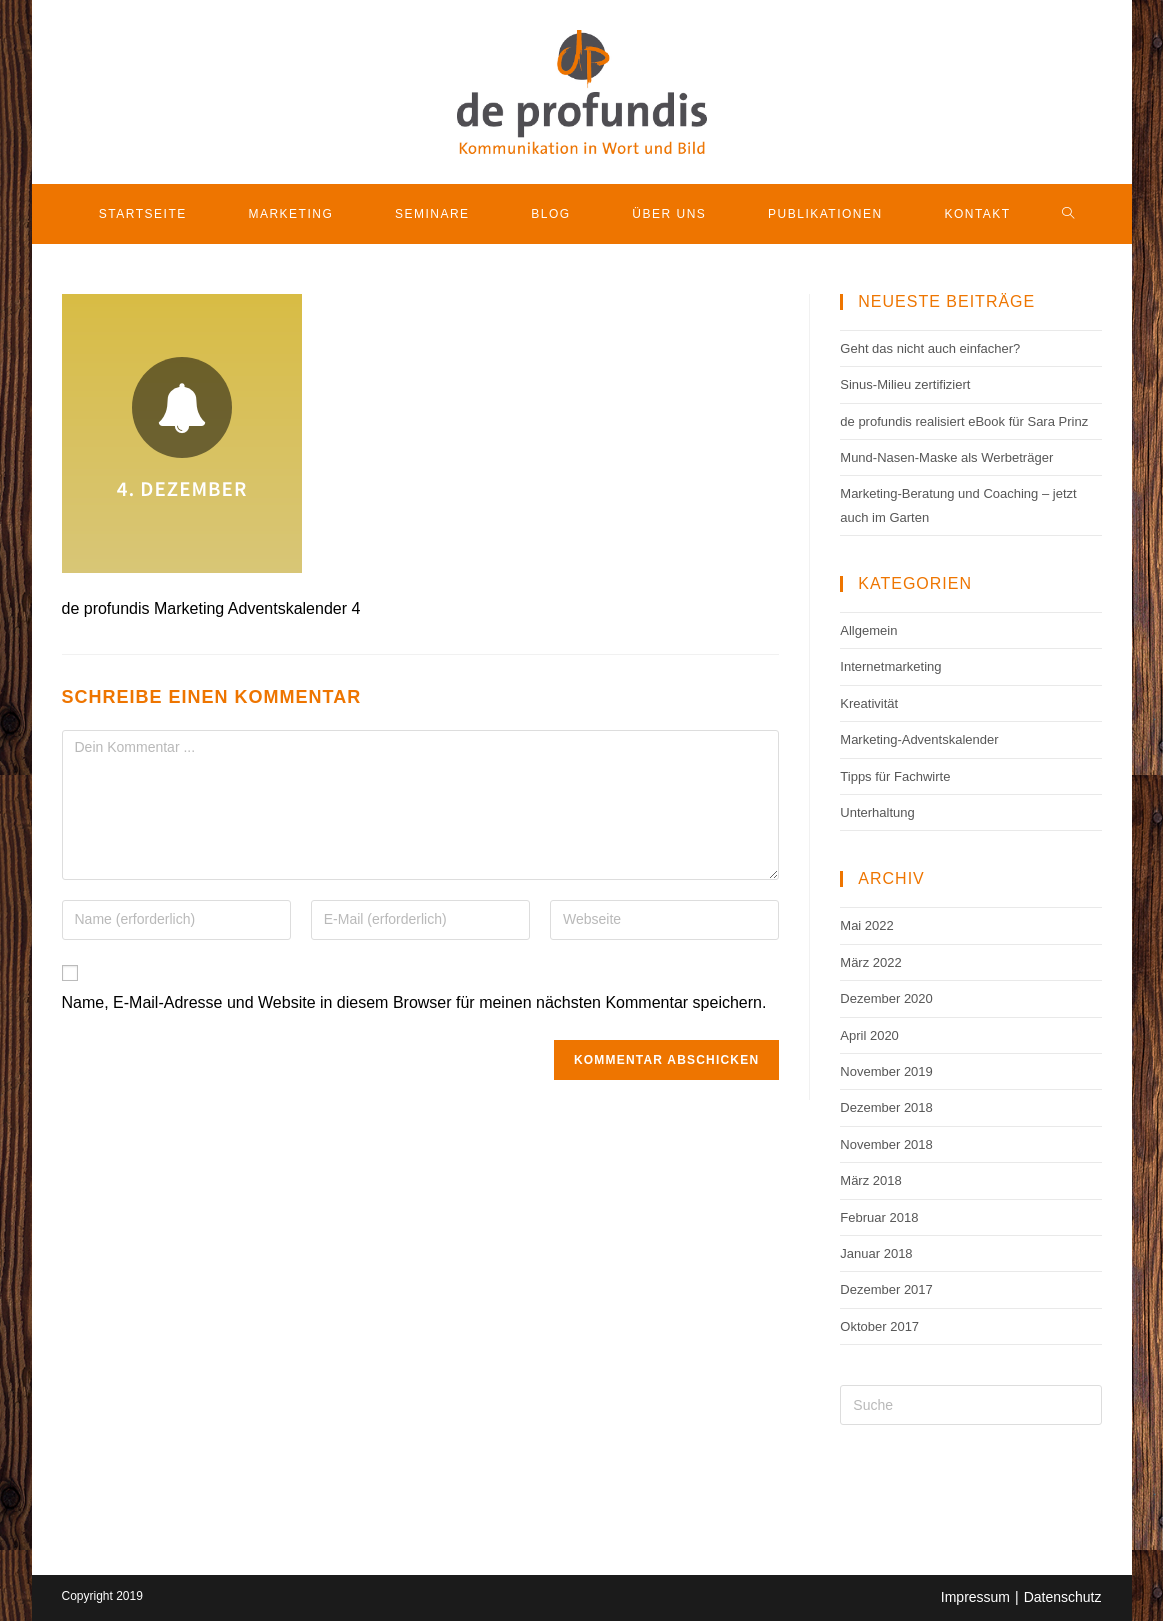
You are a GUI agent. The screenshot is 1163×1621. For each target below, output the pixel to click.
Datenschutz (1063, 1597)
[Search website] (1069, 214)
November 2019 (886, 1071)
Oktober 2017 (879, 1326)
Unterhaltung (877, 812)
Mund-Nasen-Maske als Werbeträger (946, 457)
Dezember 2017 (886, 1289)
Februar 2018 (879, 1217)
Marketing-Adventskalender (919, 739)
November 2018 (886, 1144)
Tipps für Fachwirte (895, 776)
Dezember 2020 (886, 998)
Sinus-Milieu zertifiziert (905, 384)
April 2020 (869, 1035)
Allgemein (868, 630)
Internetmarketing (890, 666)
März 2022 (870, 962)
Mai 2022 (866, 925)
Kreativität (869, 703)
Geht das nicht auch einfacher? (930, 348)
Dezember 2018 (886, 1107)
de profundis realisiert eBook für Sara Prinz (964, 421)
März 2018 (870, 1180)
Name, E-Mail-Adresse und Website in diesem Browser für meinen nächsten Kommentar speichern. (414, 1002)
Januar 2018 (876, 1253)
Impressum (975, 1597)
